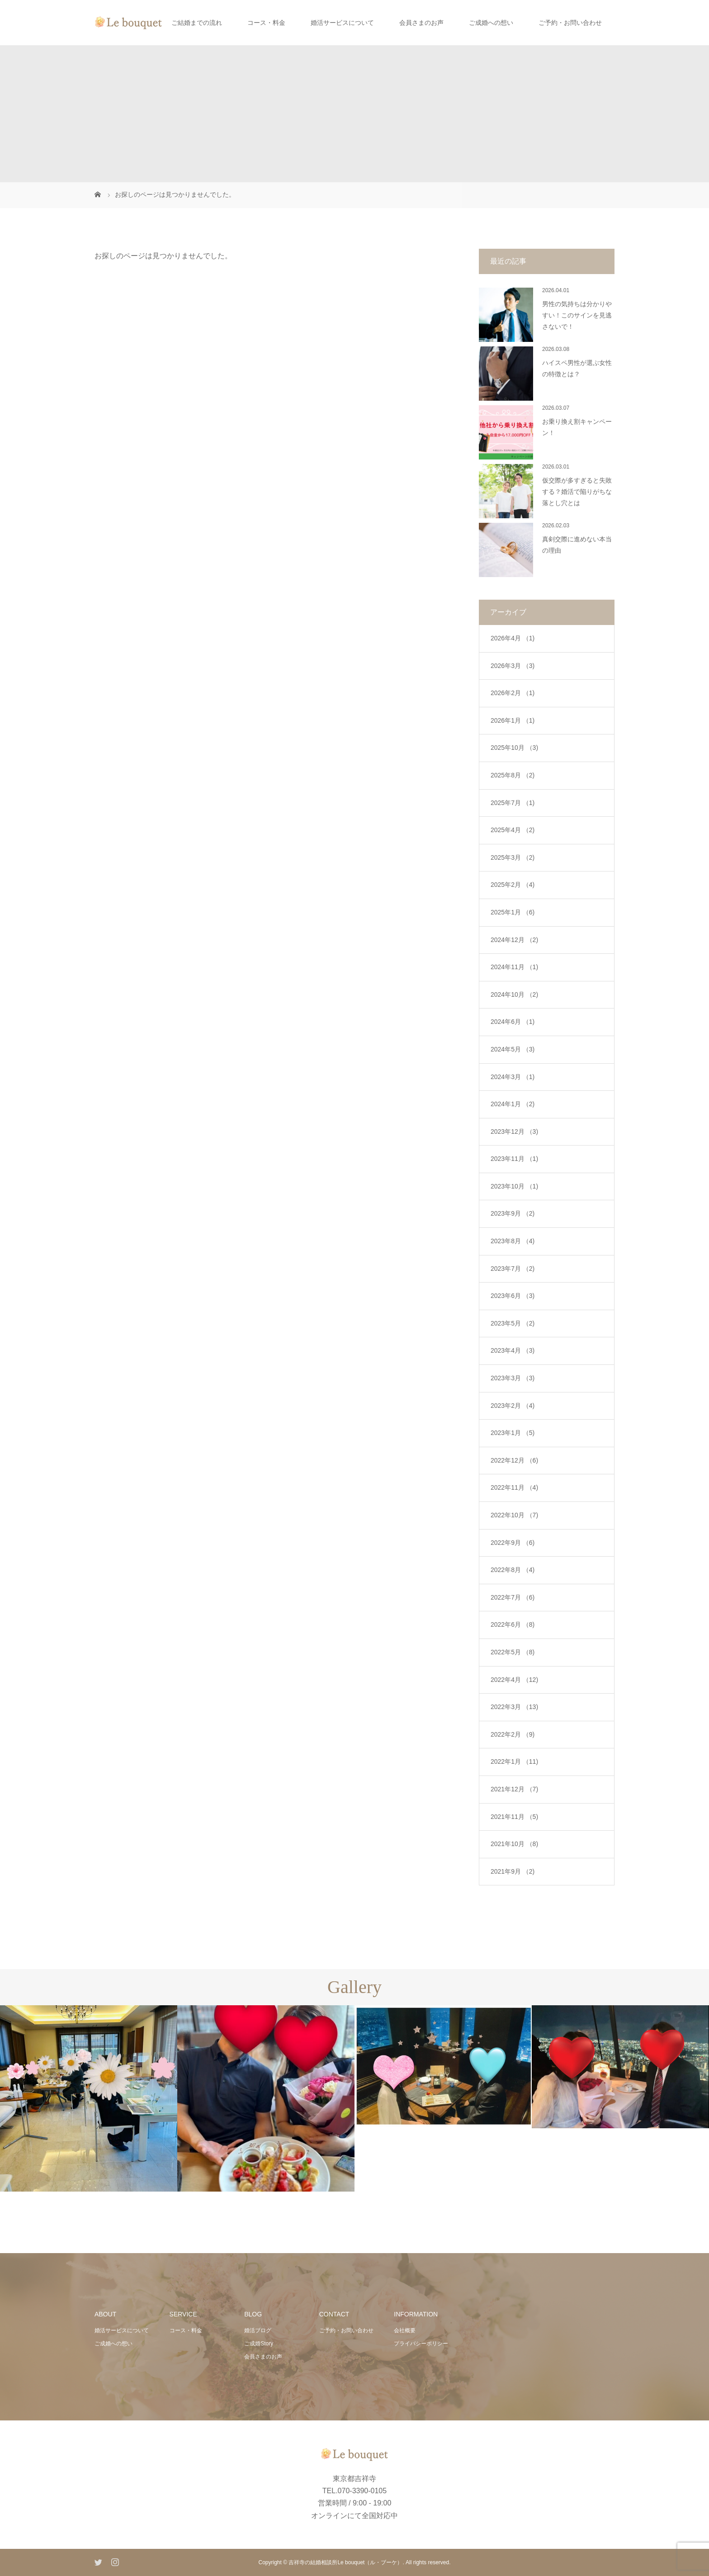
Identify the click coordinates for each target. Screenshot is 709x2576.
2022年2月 (512, 1734)
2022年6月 (512, 1624)
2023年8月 (512, 1241)
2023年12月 (514, 1131)
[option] (88, 2098)
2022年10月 (514, 1515)
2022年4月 (514, 1679)
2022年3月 (514, 1706)
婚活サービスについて (342, 22)
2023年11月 (514, 1158)
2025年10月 (514, 747)
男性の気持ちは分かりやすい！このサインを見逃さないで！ (577, 315)
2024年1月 (512, 1104)
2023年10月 (514, 1186)
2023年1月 (512, 1432)
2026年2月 (512, 692)
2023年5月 (512, 1323)
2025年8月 (512, 775)
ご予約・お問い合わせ (570, 22)
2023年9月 (512, 1213)
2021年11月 (514, 1816)
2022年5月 (512, 1652)
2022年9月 (512, 1542)
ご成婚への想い (491, 22)
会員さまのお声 (421, 22)
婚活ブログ (257, 2330)
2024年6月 (512, 1021)
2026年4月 (512, 638)
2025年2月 (512, 884)
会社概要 (405, 2330)
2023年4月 (512, 1350)
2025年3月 (512, 857)
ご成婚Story (258, 2343)
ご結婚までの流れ (196, 22)
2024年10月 (514, 994)
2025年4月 (512, 829)
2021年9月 (512, 1871)
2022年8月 (512, 1569)
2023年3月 (512, 1378)
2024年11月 (514, 967)
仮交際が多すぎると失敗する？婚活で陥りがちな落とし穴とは (577, 492)
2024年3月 (512, 1076)
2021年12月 (514, 1789)
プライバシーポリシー (421, 2343)
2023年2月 (512, 1405)
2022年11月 (514, 1487)
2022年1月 (514, 1761)
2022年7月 (512, 1597)
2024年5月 (512, 1049)
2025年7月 (512, 802)
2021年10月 (514, 1843)
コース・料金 (266, 22)
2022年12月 (514, 1460)
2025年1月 (512, 912)
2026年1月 (512, 720)
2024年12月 (514, 939)
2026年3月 (512, 665)
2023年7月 (512, 1268)
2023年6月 (512, 1295)
